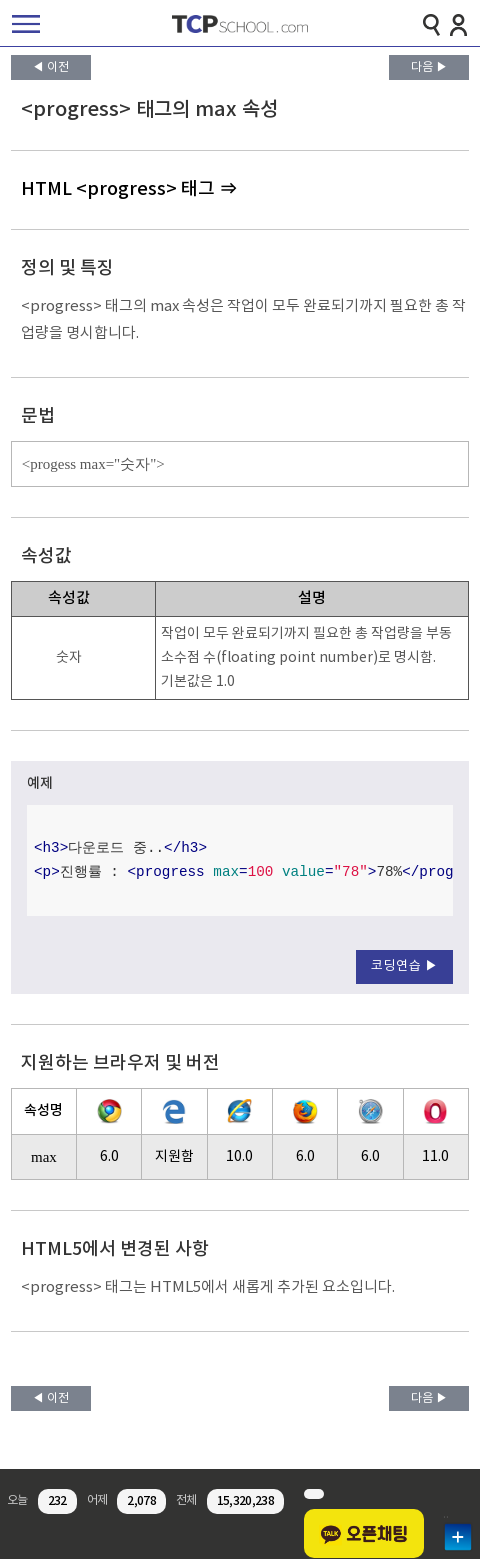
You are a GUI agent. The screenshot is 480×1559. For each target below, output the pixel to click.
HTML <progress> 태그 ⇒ (129, 189)
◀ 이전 (50, 67)
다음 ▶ (429, 67)
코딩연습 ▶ (404, 966)
